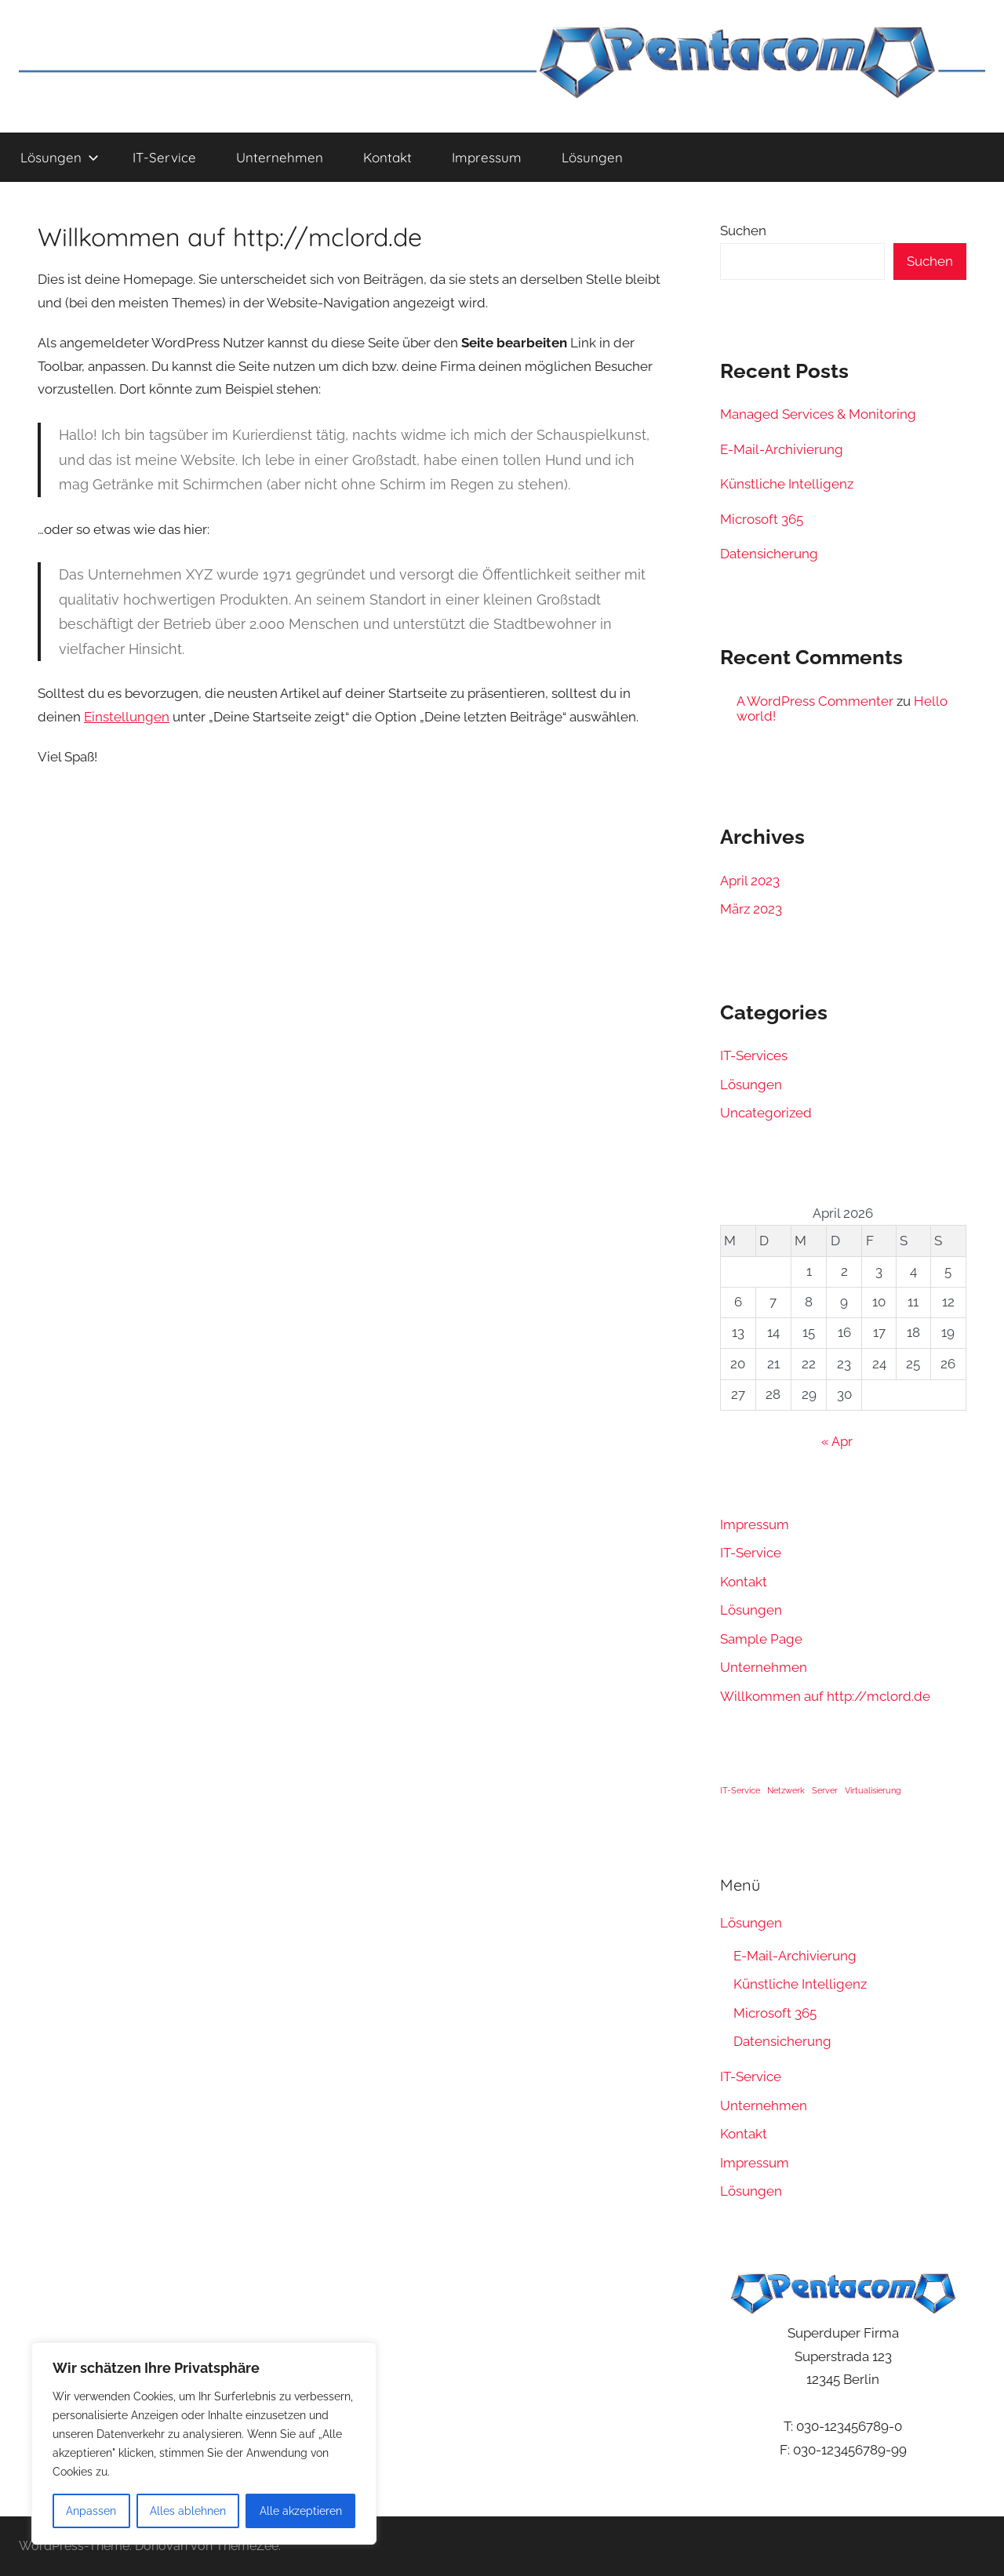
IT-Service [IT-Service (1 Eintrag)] (740, 1790)
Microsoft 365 (761, 519)
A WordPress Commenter (815, 701)
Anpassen (91, 2511)
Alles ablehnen (188, 2511)
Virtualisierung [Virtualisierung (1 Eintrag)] (873, 1790)
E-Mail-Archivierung (781, 449)
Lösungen (59, 157)
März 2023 (751, 909)
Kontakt (387, 157)
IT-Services (754, 1055)
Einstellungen (126, 717)
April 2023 (750, 880)
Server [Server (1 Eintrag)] (825, 1790)
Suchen (743, 230)
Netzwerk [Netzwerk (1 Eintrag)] (786, 1790)
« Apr (837, 1441)
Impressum (487, 157)
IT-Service (164, 157)
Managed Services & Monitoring (818, 414)
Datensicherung (769, 553)
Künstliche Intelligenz (786, 484)
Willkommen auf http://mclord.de (825, 1696)
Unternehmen (279, 157)
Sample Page (761, 1639)
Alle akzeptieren (301, 2511)
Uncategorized (766, 1113)
